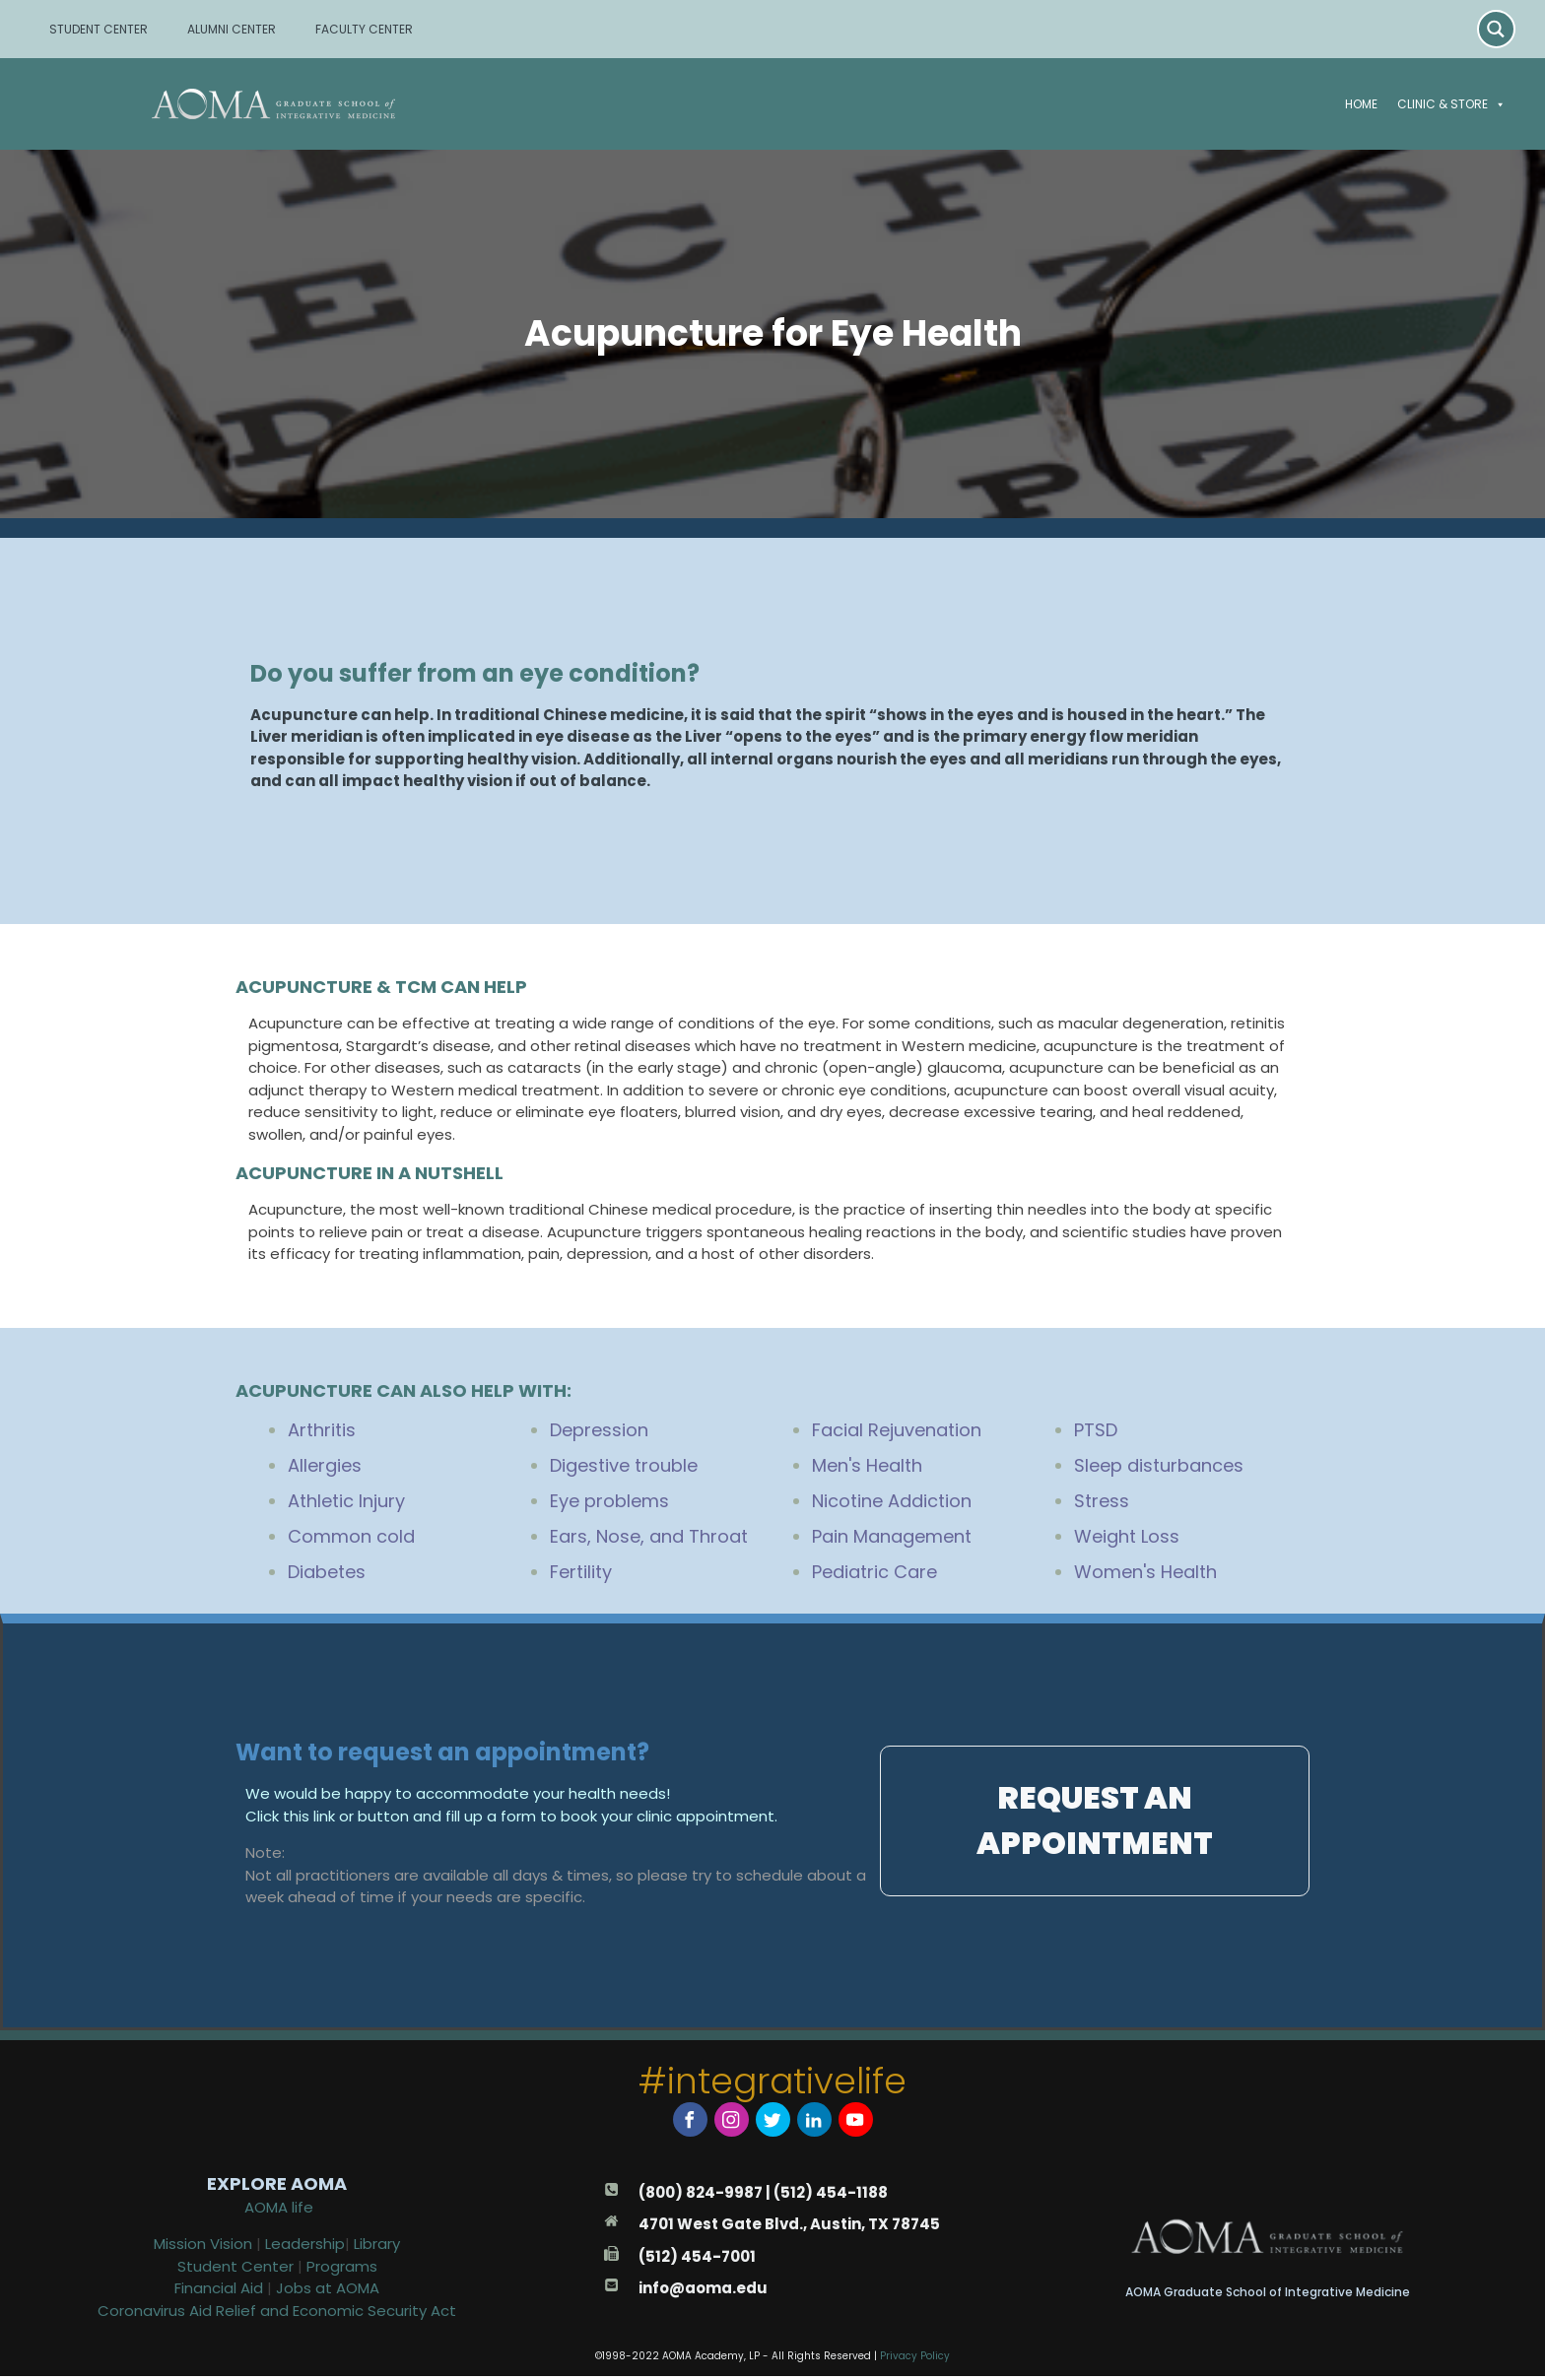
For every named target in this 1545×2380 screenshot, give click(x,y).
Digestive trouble (624, 1465)
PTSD (1095, 1430)
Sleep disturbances (1158, 1465)
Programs (341, 2269)
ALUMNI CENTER (231, 29)
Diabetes (327, 1571)
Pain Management (892, 1536)
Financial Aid (220, 2291)
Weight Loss (1126, 1536)
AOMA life (278, 2210)
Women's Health (1145, 1571)
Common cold (351, 1536)
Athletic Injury (346, 1500)
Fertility (581, 1571)
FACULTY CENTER (364, 29)
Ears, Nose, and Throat (649, 1536)
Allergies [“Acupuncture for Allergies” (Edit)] (325, 1465)
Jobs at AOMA (327, 2291)
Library (377, 2247)
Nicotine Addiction (892, 1500)
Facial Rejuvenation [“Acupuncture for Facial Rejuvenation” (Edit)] (896, 1430)
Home (1361, 104)
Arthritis (322, 1430)
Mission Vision (203, 2247)
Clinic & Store (1451, 104)
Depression (599, 1430)
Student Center (235, 2269)
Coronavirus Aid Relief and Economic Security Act (277, 2313)
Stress (1101, 1500)
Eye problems (609, 1500)
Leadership (305, 2247)
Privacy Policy (915, 2358)
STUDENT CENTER (98, 29)
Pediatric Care (874, 1571)
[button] (1497, 104)
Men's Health (867, 1465)
